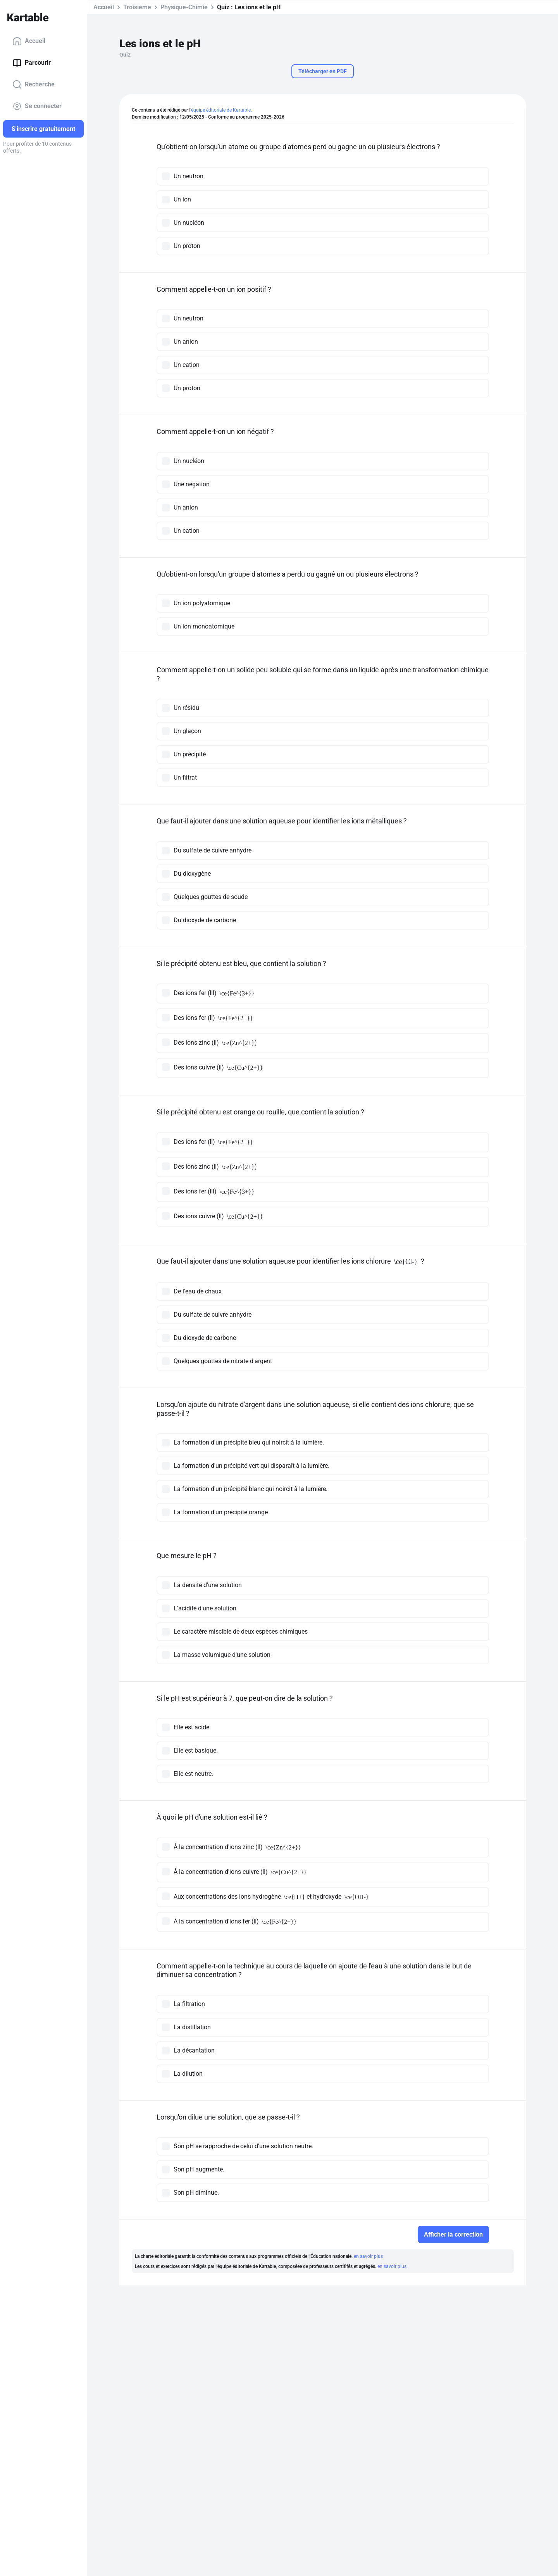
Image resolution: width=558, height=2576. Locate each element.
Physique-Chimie (184, 7)
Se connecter (37, 106)
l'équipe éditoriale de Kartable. (220, 110)
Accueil (28, 41)
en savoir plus (368, 2256)
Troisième (137, 7)
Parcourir (31, 62)
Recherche (33, 84)
